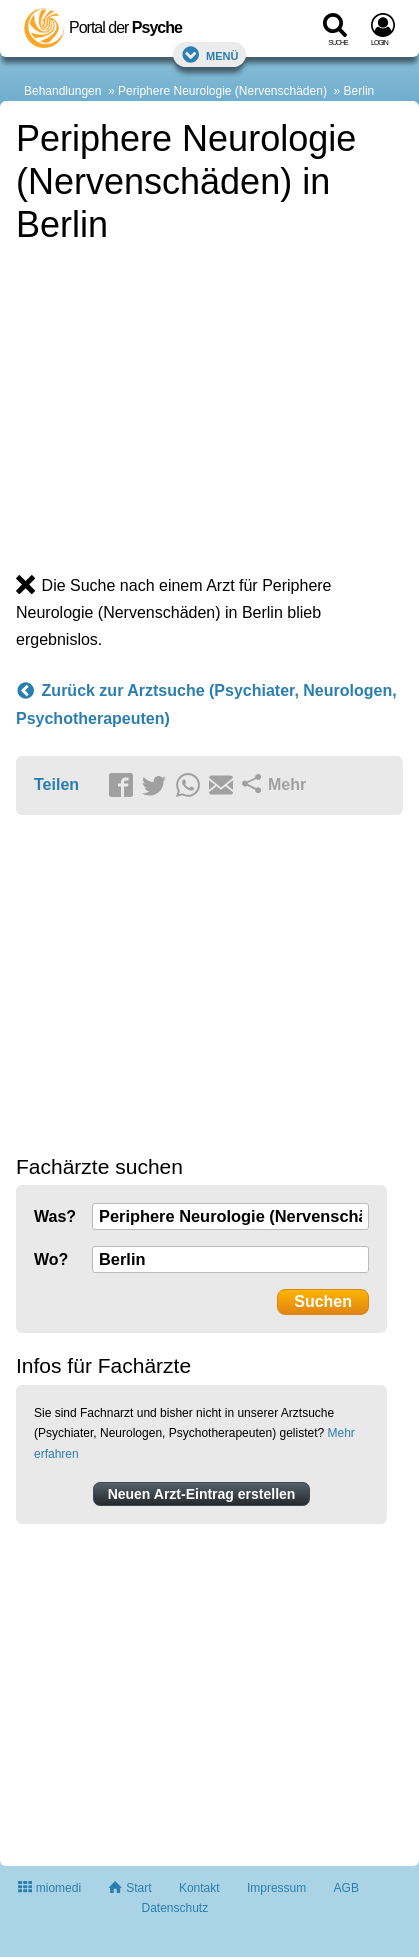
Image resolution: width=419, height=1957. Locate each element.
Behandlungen (62, 91)
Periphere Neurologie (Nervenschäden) (222, 91)
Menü (210, 54)
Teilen (56, 784)
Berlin (359, 91)
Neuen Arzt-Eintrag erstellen (202, 1494)
